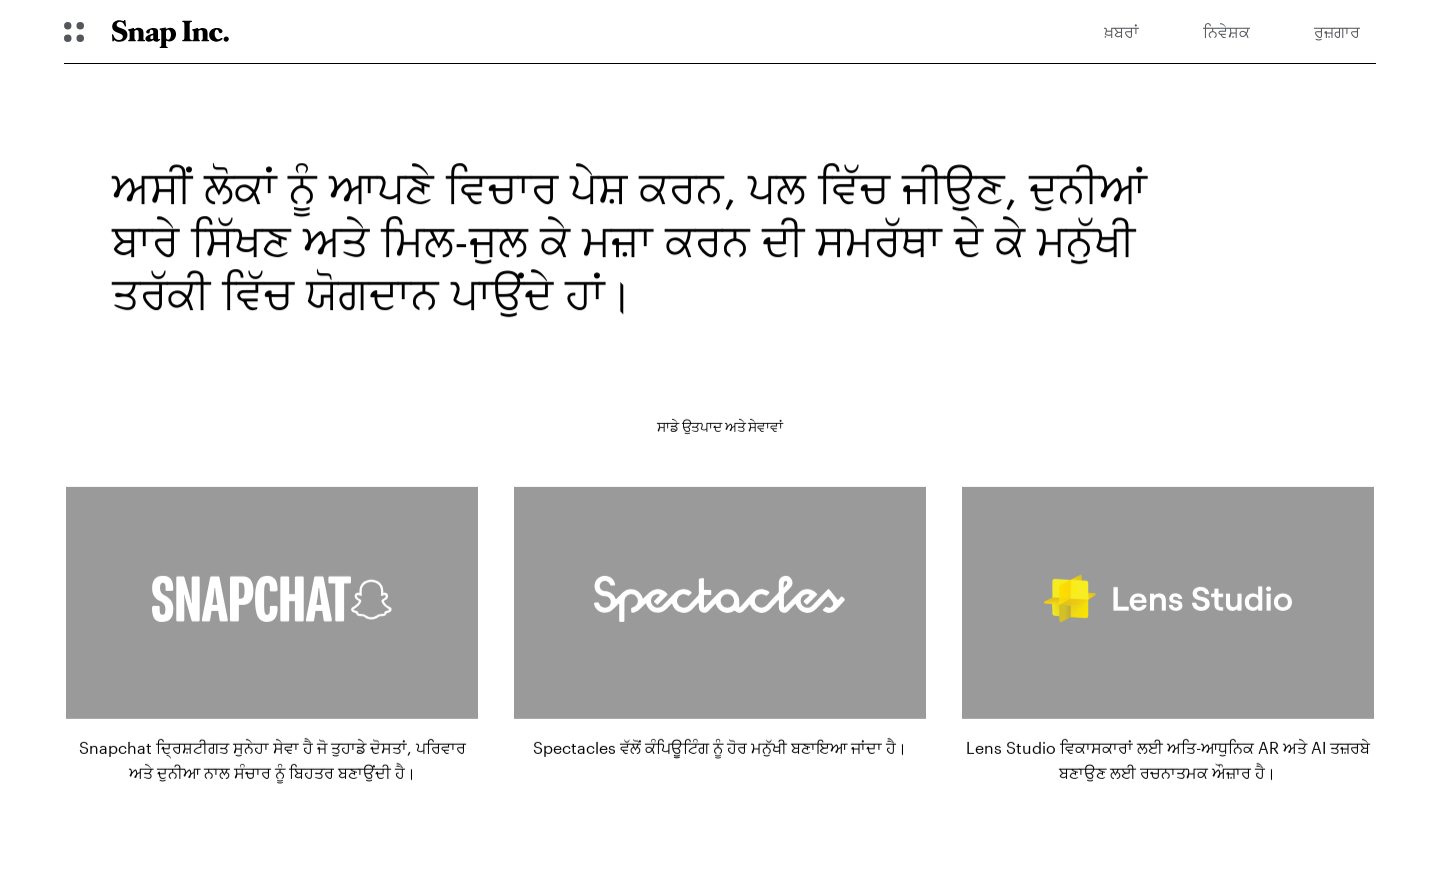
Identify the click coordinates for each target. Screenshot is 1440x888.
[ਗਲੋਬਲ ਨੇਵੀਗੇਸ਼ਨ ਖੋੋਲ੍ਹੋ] (74, 32)
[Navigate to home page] (170, 32)
